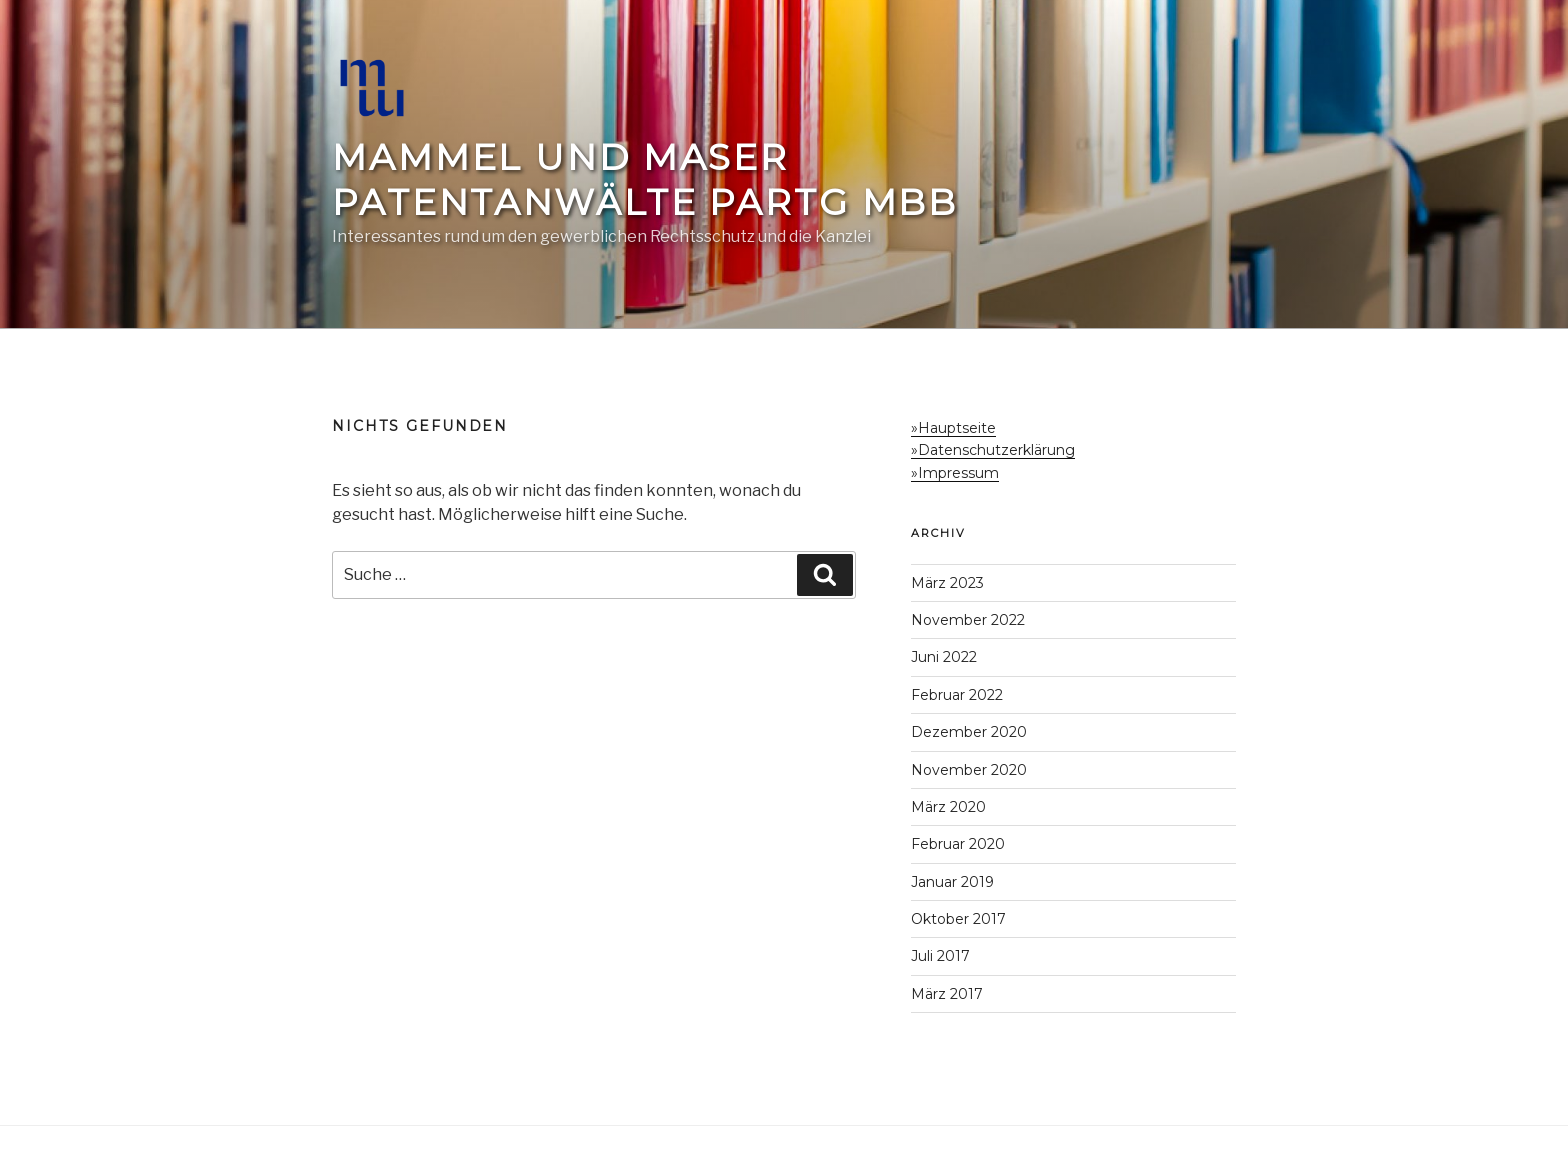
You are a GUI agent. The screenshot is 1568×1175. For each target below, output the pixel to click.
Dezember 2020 (969, 732)
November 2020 (969, 770)
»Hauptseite (953, 428)
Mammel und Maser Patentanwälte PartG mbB (645, 179)
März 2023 (947, 583)
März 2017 (947, 994)
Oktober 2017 (958, 919)
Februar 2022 (957, 695)
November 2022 (968, 620)
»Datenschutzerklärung (993, 450)
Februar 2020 (958, 844)
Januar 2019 (952, 882)
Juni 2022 (944, 657)
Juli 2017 (940, 956)
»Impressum (955, 473)
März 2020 (948, 807)
